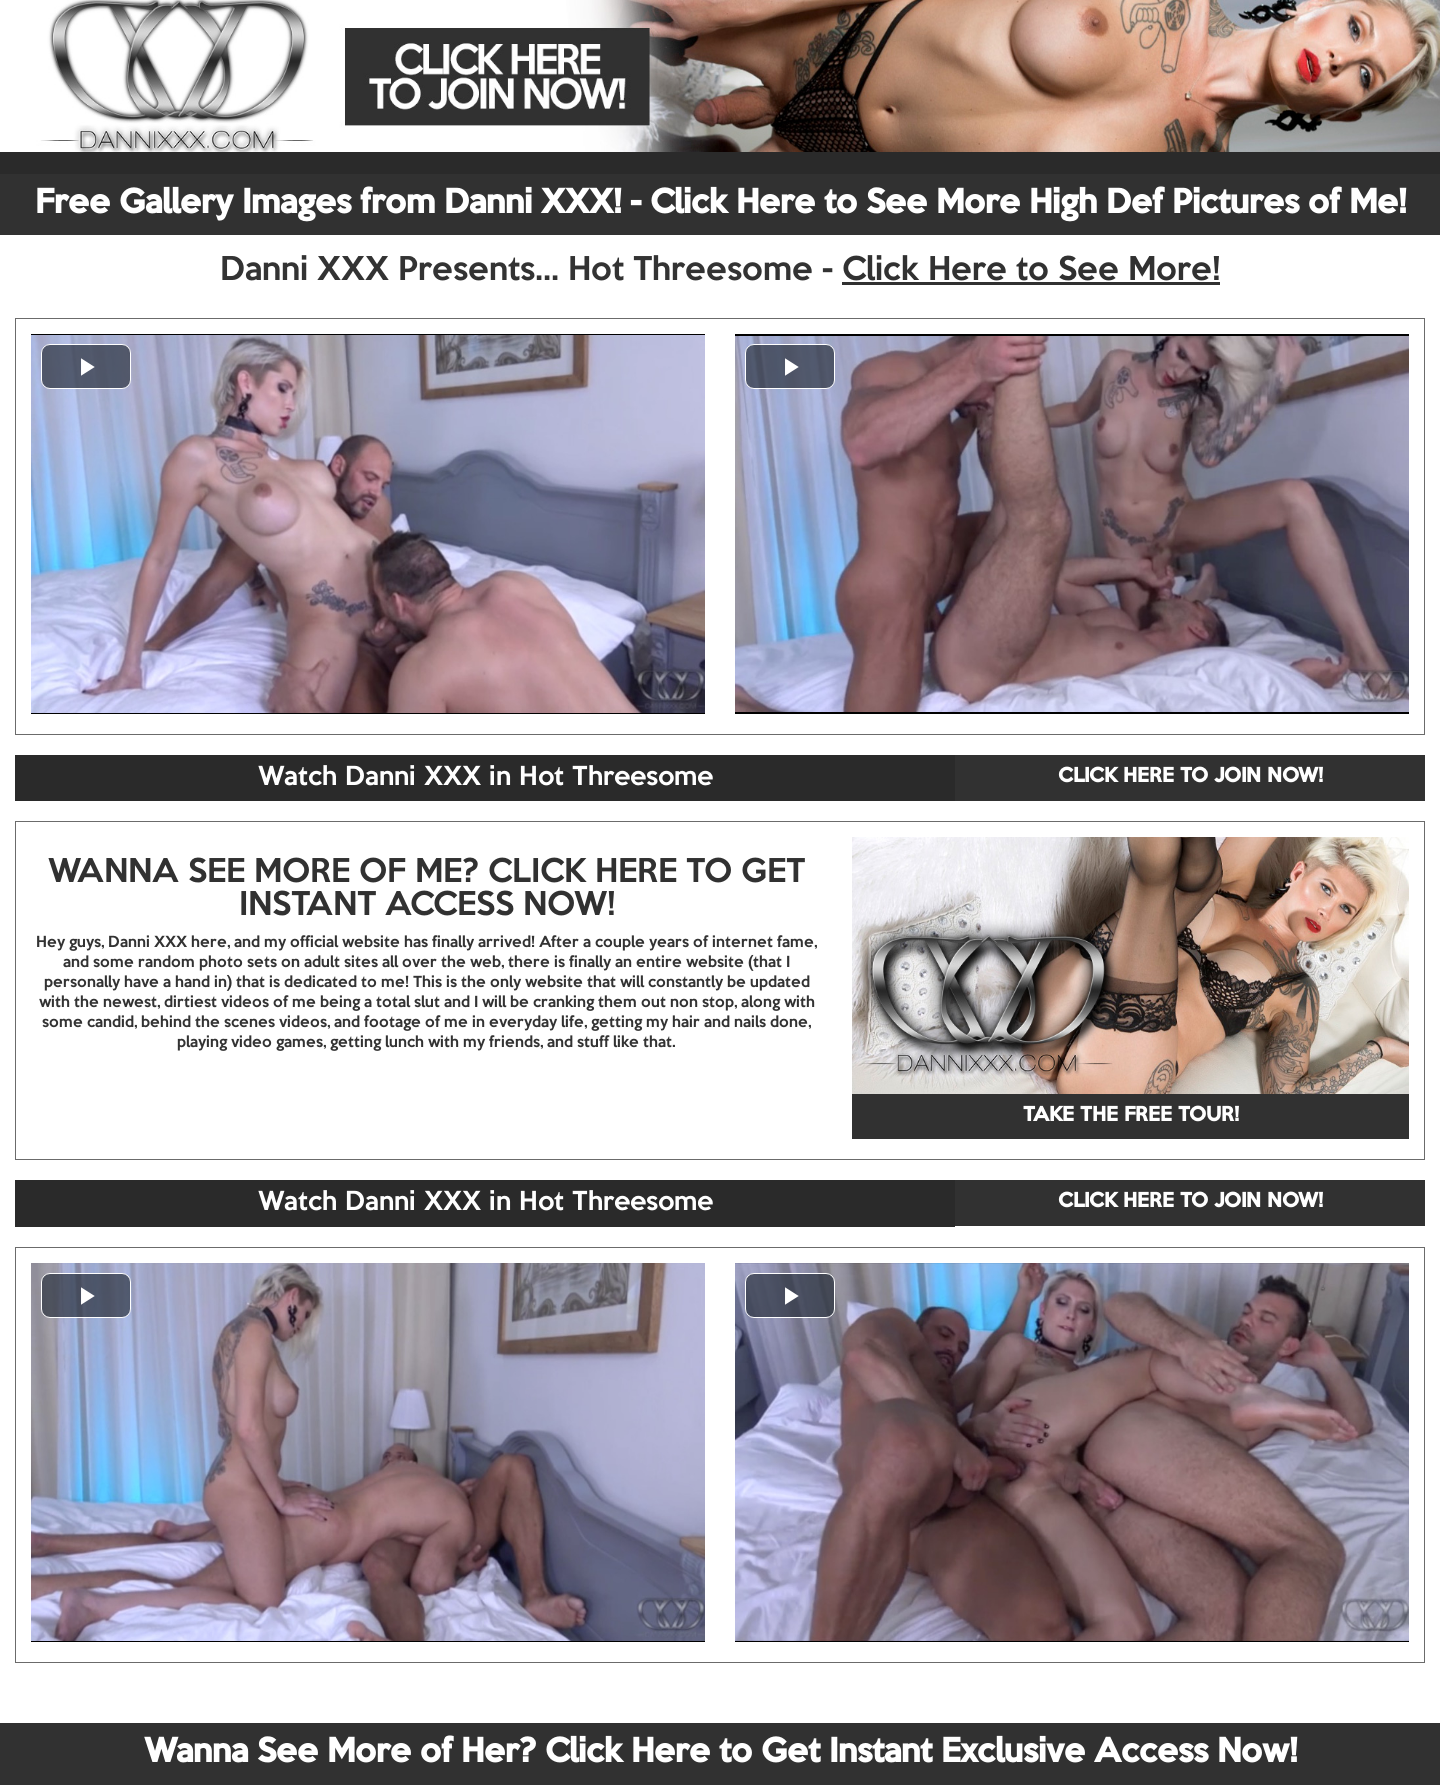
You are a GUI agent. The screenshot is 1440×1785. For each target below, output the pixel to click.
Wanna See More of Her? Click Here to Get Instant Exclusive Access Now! (720, 1753)
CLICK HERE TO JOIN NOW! (1190, 777)
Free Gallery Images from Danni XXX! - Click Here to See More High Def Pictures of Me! (720, 204)
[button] (86, 366)
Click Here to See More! (1031, 271)
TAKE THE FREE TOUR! (1131, 1116)
